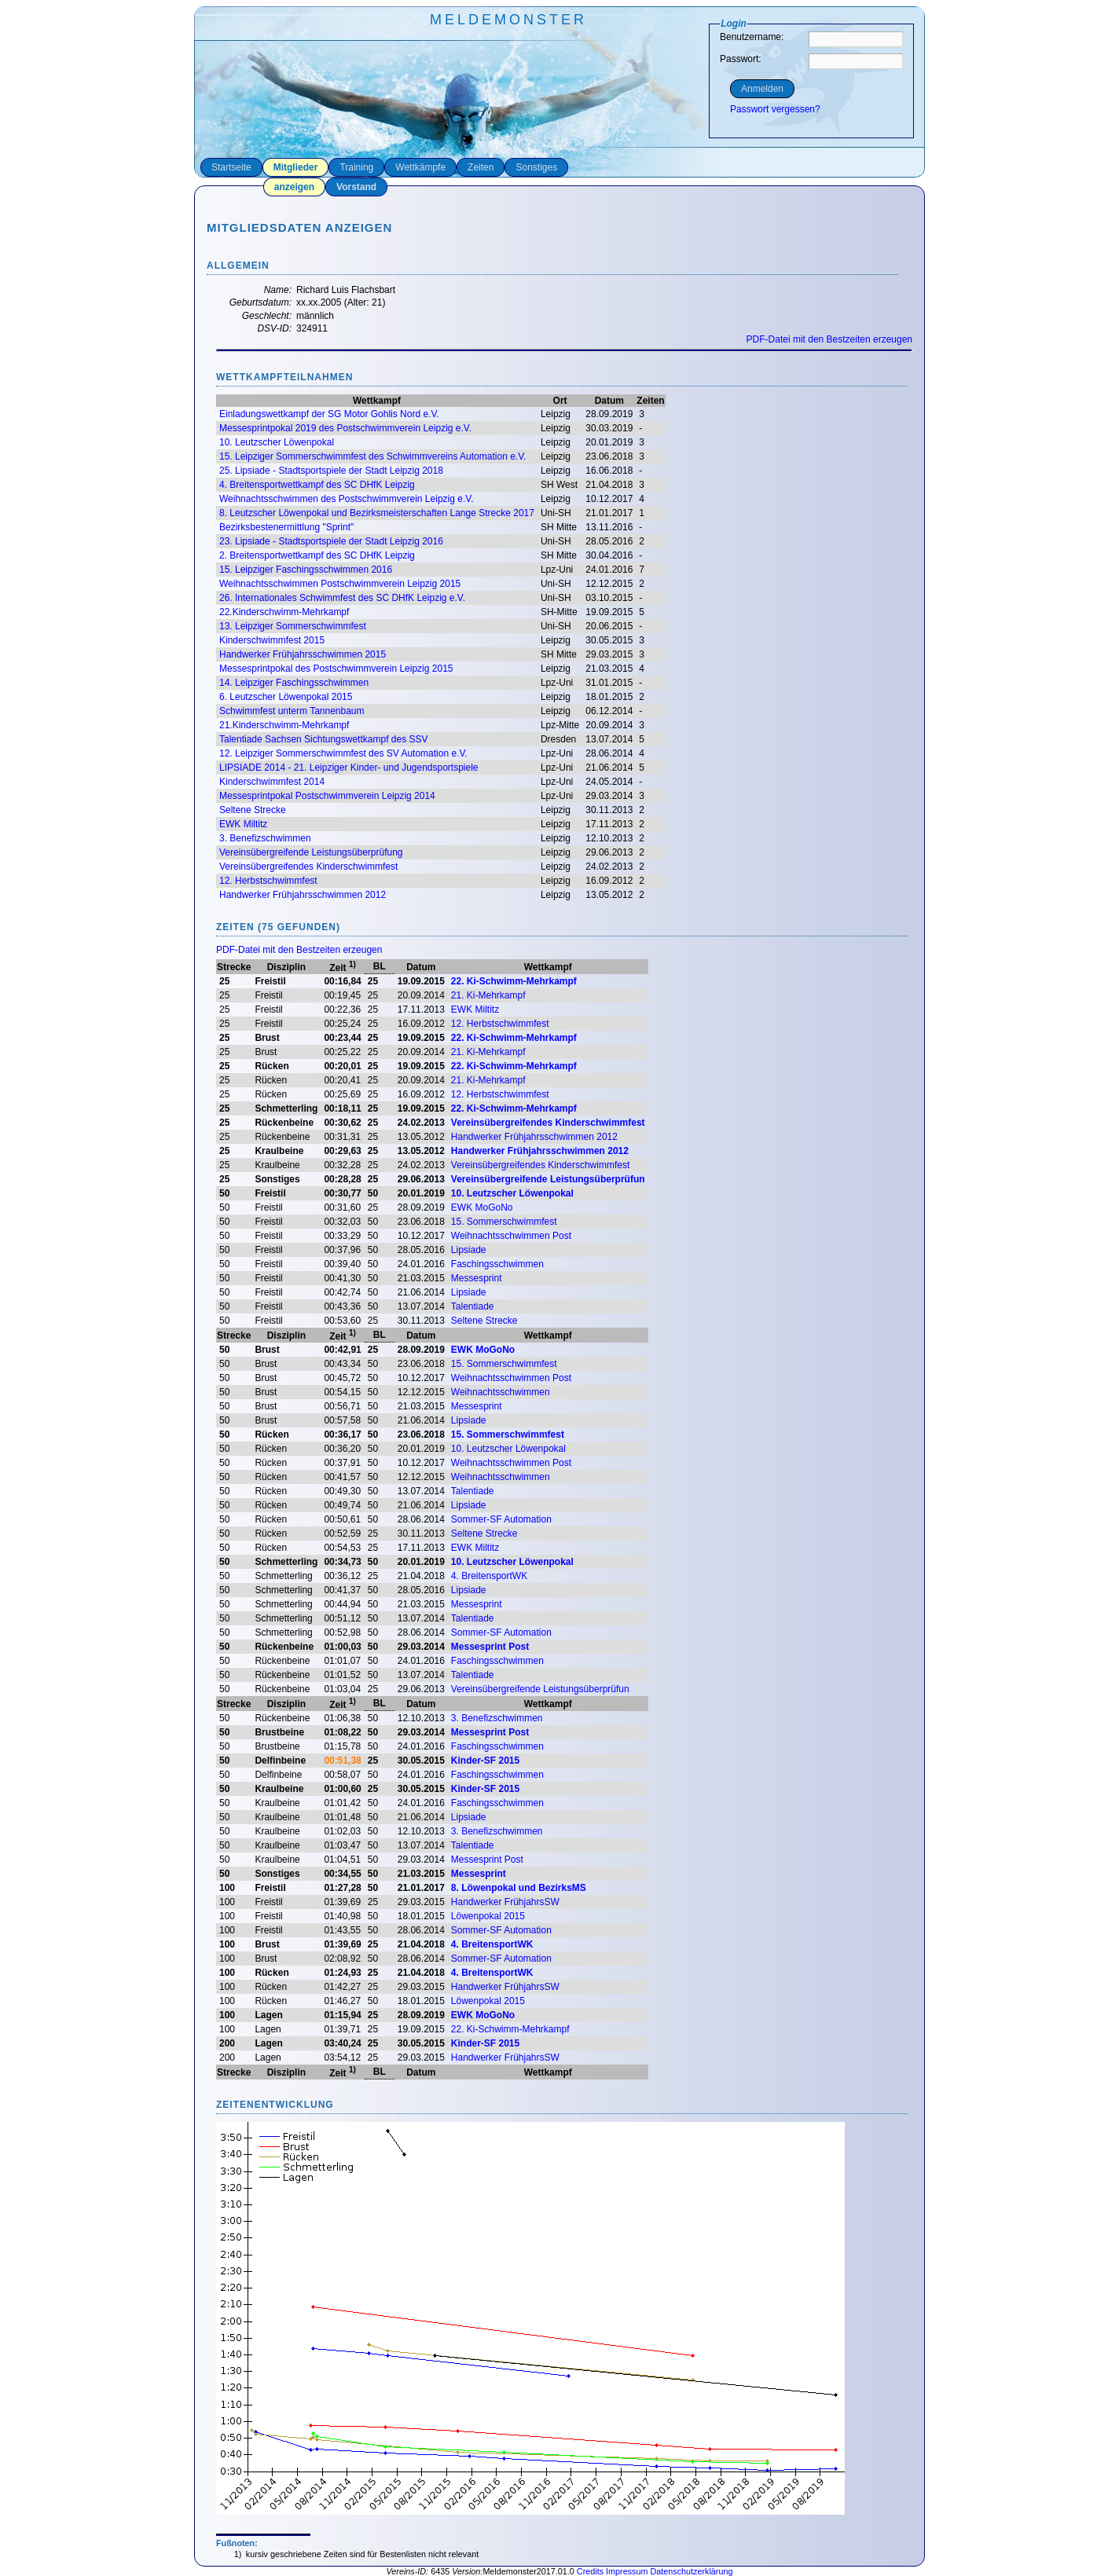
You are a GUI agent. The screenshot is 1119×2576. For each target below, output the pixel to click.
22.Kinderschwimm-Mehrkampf (284, 611)
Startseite (231, 167)
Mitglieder (295, 167)
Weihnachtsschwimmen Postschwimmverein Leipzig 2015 (339, 583)
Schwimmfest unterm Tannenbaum (292, 710)
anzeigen (294, 186)
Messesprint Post (490, 1646)
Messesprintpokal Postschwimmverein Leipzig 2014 (327, 795)
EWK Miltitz (243, 824)
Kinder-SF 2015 (485, 1760)
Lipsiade (468, 1249)
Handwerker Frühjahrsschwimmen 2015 (302, 654)
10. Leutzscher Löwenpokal (276, 442)
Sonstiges (536, 167)
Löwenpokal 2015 (488, 1916)
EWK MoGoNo (482, 1207)
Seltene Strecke (252, 809)
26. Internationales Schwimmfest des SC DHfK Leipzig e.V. (342, 597)
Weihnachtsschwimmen (500, 1392)
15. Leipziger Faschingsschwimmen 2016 (305, 569)
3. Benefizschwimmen (265, 838)
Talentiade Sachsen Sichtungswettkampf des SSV (323, 739)
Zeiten (480, 167)
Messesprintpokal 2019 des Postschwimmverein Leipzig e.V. (345, 428)
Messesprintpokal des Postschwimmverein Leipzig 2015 (336, 668)
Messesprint (476, 1278)
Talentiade (472, 1306)
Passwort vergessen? (775, 109)
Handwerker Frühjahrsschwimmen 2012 (302, 894)
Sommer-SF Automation (501, 1519)
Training (356, 167)
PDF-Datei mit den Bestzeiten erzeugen (829, 339)
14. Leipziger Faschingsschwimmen (294, 682)
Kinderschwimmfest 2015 (272, 640)
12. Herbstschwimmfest (268, 880)
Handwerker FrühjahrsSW (505, 1901)
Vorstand (356, 186)
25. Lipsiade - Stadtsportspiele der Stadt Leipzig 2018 (331, 470)
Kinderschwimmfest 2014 (272, 781)
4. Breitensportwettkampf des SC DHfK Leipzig (317, 484)
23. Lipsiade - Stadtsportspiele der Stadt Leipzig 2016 (331, 541)
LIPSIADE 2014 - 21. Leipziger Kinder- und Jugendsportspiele (349, 767)
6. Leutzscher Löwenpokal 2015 (285, 696)
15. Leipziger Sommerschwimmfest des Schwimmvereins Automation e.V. (372, 456)
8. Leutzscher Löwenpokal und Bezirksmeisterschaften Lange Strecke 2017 (376, 513)
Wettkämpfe (420, 167)
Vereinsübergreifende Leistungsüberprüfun (548, 1179)
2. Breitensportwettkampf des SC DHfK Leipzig (317, 555)
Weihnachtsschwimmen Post (511, 1235)
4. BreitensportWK (489, 1575)
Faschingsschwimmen (497, 1264)
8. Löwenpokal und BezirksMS (518, 1887)
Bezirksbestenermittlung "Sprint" (286, 527)
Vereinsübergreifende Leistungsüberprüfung (311, 852)
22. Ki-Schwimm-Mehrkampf (514, 981)
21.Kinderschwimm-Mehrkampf (284, 725)
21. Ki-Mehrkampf (488, 995)
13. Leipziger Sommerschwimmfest (292, 626)
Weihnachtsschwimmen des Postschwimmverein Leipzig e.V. (346, 498)
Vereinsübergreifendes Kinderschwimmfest (308, 866)
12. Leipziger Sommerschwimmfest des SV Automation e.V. (343, 753)
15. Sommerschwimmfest (504, 1221)
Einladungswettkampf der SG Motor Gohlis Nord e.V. (329, 414)
